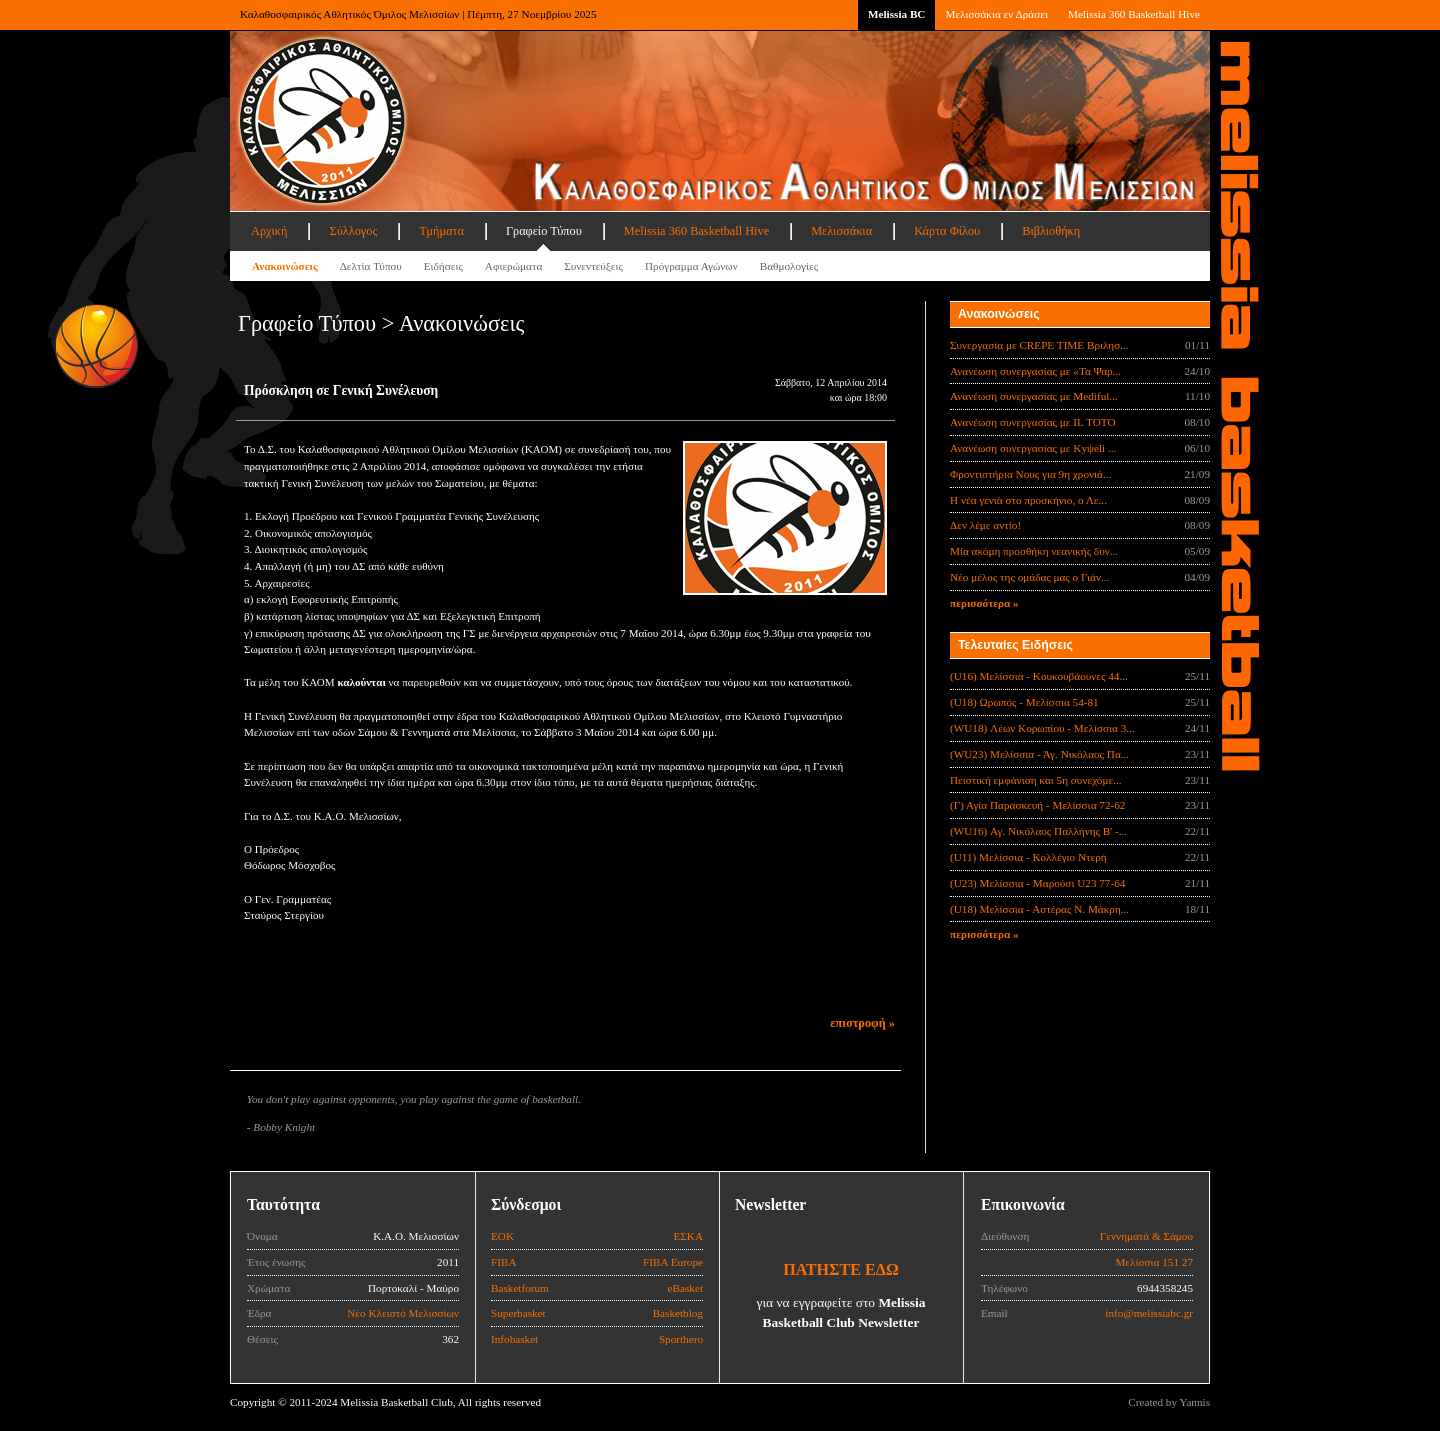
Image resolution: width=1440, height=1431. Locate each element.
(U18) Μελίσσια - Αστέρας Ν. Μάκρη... (1039, 909)
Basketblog (678, 1313)
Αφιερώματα (513, 266)
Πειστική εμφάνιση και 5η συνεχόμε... (1036, 780)
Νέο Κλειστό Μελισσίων (403, 1313)
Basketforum (520, 1288)
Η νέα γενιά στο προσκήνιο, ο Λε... (1028, 500)
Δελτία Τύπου (371, 266)
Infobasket (514, 1339)
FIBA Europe (673, 1262)
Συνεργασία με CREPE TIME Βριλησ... (1039, 345)
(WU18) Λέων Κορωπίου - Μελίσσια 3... (1042, 728)
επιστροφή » (862, 1023)
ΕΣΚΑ (688, 1236)
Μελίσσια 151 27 (1154, 1262)
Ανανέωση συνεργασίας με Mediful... (1034, 396)
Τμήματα (441, 231)
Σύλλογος (353, 231)
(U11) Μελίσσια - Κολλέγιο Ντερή (1028, 857)
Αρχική (269, 231)
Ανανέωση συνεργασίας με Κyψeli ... (1033, 448)
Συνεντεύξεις (593, 266)
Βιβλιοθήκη (1051, 231)
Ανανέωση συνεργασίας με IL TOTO (1032, 422)
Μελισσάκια (841, 231)
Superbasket (518, 1313)
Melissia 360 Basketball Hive (1134, 14)
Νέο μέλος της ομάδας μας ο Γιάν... (1029, 577)
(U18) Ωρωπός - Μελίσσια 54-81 (1024, 702)
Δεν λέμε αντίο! (985, 525)
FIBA (504, 1262)
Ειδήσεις (443, 266)
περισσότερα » (984, 603)
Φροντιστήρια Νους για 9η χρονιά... (1030, 474)
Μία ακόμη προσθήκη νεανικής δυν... (1034, 551)
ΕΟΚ (502, 1236)
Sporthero (681, 1339)
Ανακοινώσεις (285, 266)
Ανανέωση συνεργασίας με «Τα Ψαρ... (1035, 371)
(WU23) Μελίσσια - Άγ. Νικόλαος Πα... (1039, 754)
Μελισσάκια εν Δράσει (996, 14)
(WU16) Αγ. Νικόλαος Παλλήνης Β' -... (1038, 831)
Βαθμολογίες (789, 266)
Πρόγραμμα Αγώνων (691, 266)
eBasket (685, 1288)
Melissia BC (897, 14)
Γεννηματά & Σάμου (1146, 1236)
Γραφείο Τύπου (544, 231)
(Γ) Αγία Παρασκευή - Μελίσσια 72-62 (1037, 805)
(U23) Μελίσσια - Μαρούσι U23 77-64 (1037, 883)
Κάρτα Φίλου (947, 231)
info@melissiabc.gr (1149, 1313)
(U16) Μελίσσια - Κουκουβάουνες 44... (1039, 676)
